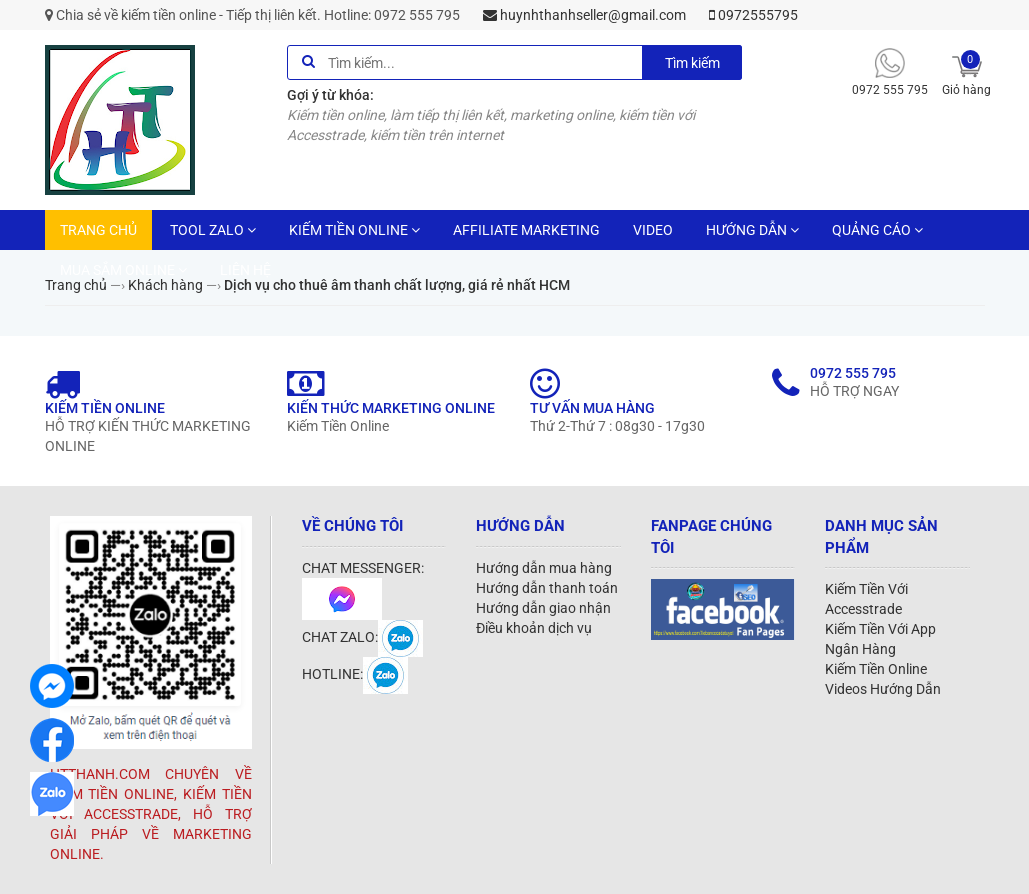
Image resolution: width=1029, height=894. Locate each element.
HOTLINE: (355, 674)
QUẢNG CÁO (877, 230)
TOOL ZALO (213, 230)
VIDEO (653, 230)
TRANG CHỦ (98, 230)
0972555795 (753, 15)
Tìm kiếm (692, 63)
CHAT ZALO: (362, 637)
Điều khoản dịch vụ (534, 628)
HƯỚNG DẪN (752, 230)
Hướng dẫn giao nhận (543, 608)
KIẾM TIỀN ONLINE (354, 230)
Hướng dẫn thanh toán (547, 588)
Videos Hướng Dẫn (883, 689)
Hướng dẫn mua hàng (544, 568)
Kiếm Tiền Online (876, 669)
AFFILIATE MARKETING (526, 230)
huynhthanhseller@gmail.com (584, 15)
